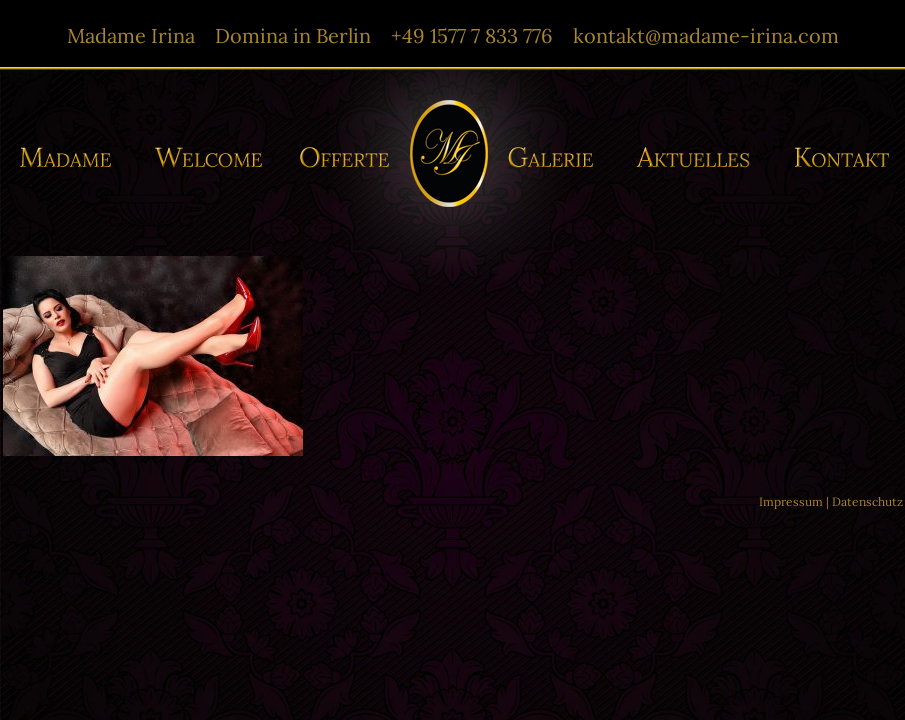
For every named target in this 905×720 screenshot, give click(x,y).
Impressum (791, 501)
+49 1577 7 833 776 (472, 35)
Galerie (556, 157)
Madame (73, 157)
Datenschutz (867, 501)
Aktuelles (698, 157)
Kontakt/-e (835, 157)
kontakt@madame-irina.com (706, 35)
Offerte (342, 157)
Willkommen (209, 157)
